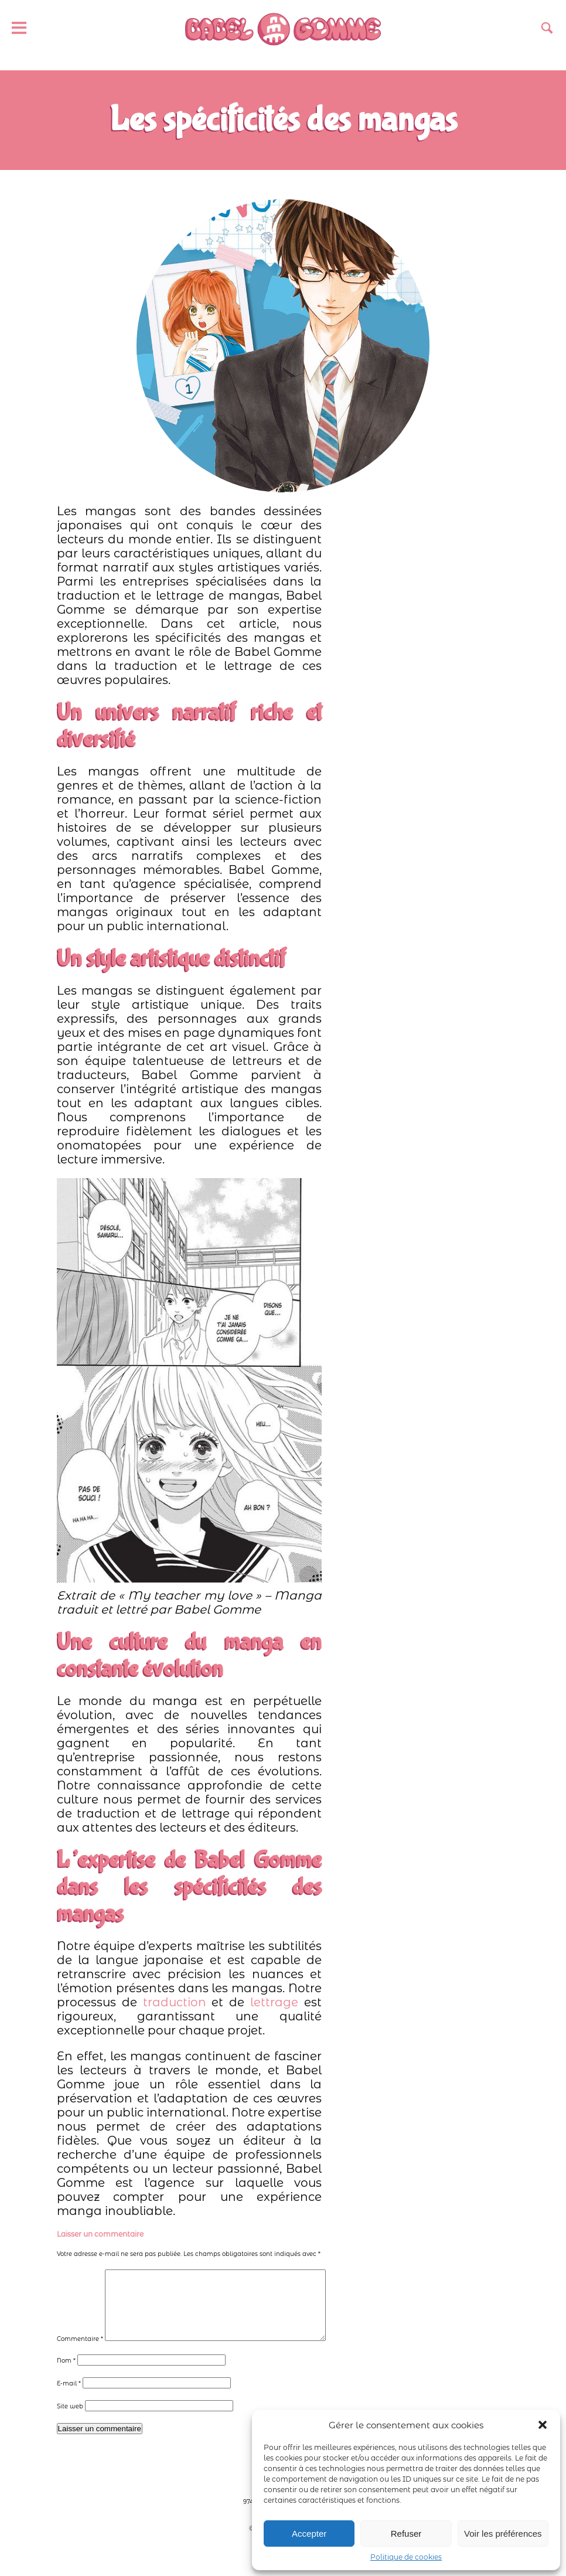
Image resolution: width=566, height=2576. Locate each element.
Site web (70, 2420)
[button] (542, 2425)
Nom (66, 2374)
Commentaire (80, 2353)
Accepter (309, 2533)
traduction (174, 2002)
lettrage (274, 2002)
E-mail (69, 2397)
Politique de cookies (406, 2557)
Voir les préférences (503, 2533)
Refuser (406, 2533)
